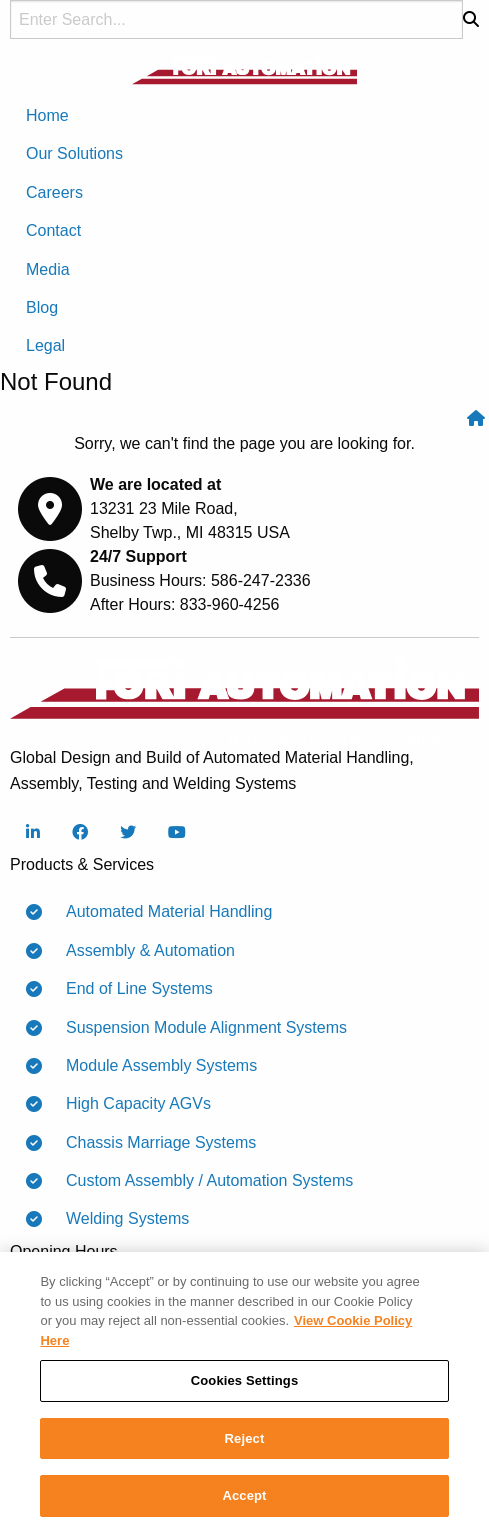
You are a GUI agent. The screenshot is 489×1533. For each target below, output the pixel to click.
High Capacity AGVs (130, 1104)
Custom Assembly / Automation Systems (201, 1181)
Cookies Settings (245, 1381)
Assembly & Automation (142, 951)
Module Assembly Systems (153, 1066)
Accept (244, 1496)
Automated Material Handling (161, 912)
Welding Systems (119, 1219)
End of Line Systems (131, 989)
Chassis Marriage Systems (153, 1143)
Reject (245, 1439)
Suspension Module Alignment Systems (198, 1028)
